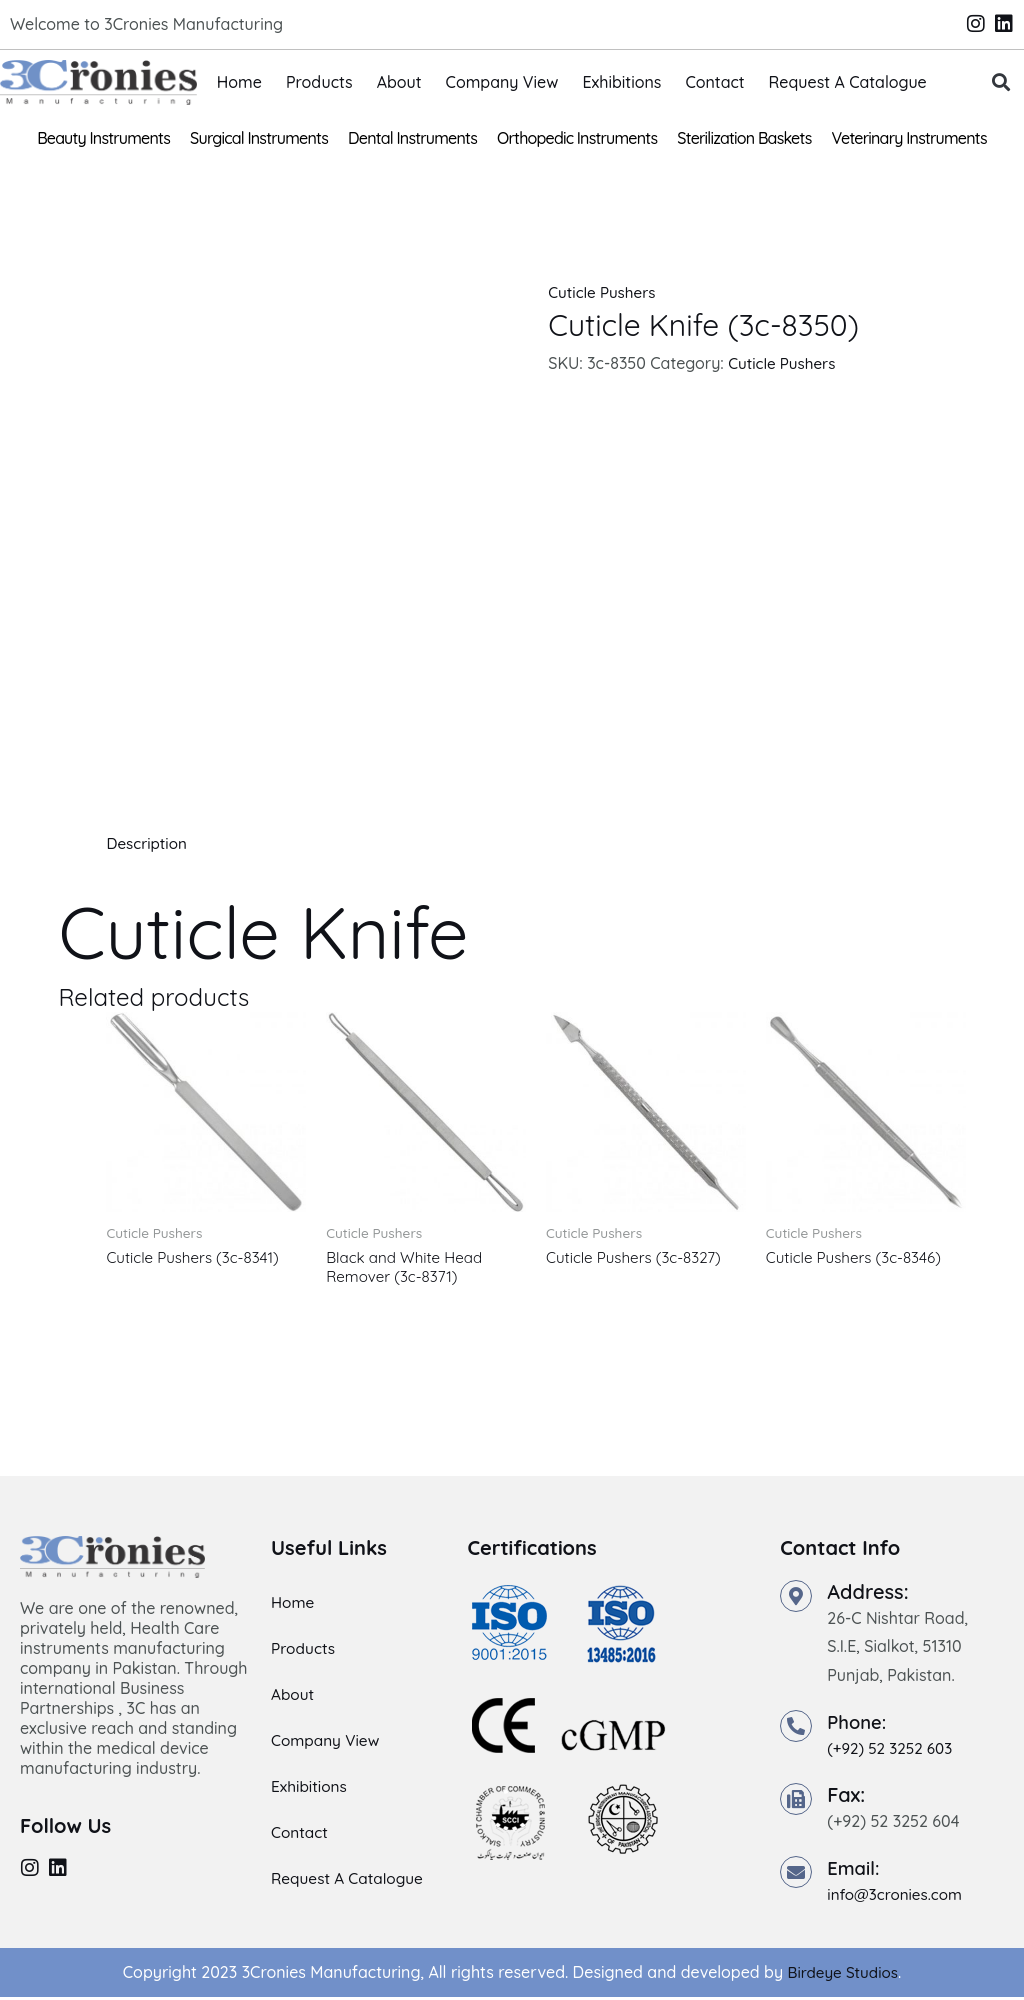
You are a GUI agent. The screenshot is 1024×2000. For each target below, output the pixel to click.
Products (319, 82)
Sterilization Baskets (744, 138)
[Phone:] (796, 1729)
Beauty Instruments (103, 138)
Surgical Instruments (259, 138)
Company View (502, 82)
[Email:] (796, 1875)
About (399, 82)
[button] (1000, 82)
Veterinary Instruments (909, 138)
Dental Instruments (412, 138)
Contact (714, 82)
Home (239, 82)
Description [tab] (148, 843)
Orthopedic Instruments (577, 138)
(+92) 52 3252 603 (893, 1751)
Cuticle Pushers (604, 292)
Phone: (859, 1724)
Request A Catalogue (848, 82)
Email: (855, 1870)
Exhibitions (621, 82)
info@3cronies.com (898, 1897)
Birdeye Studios (842, 1976)
